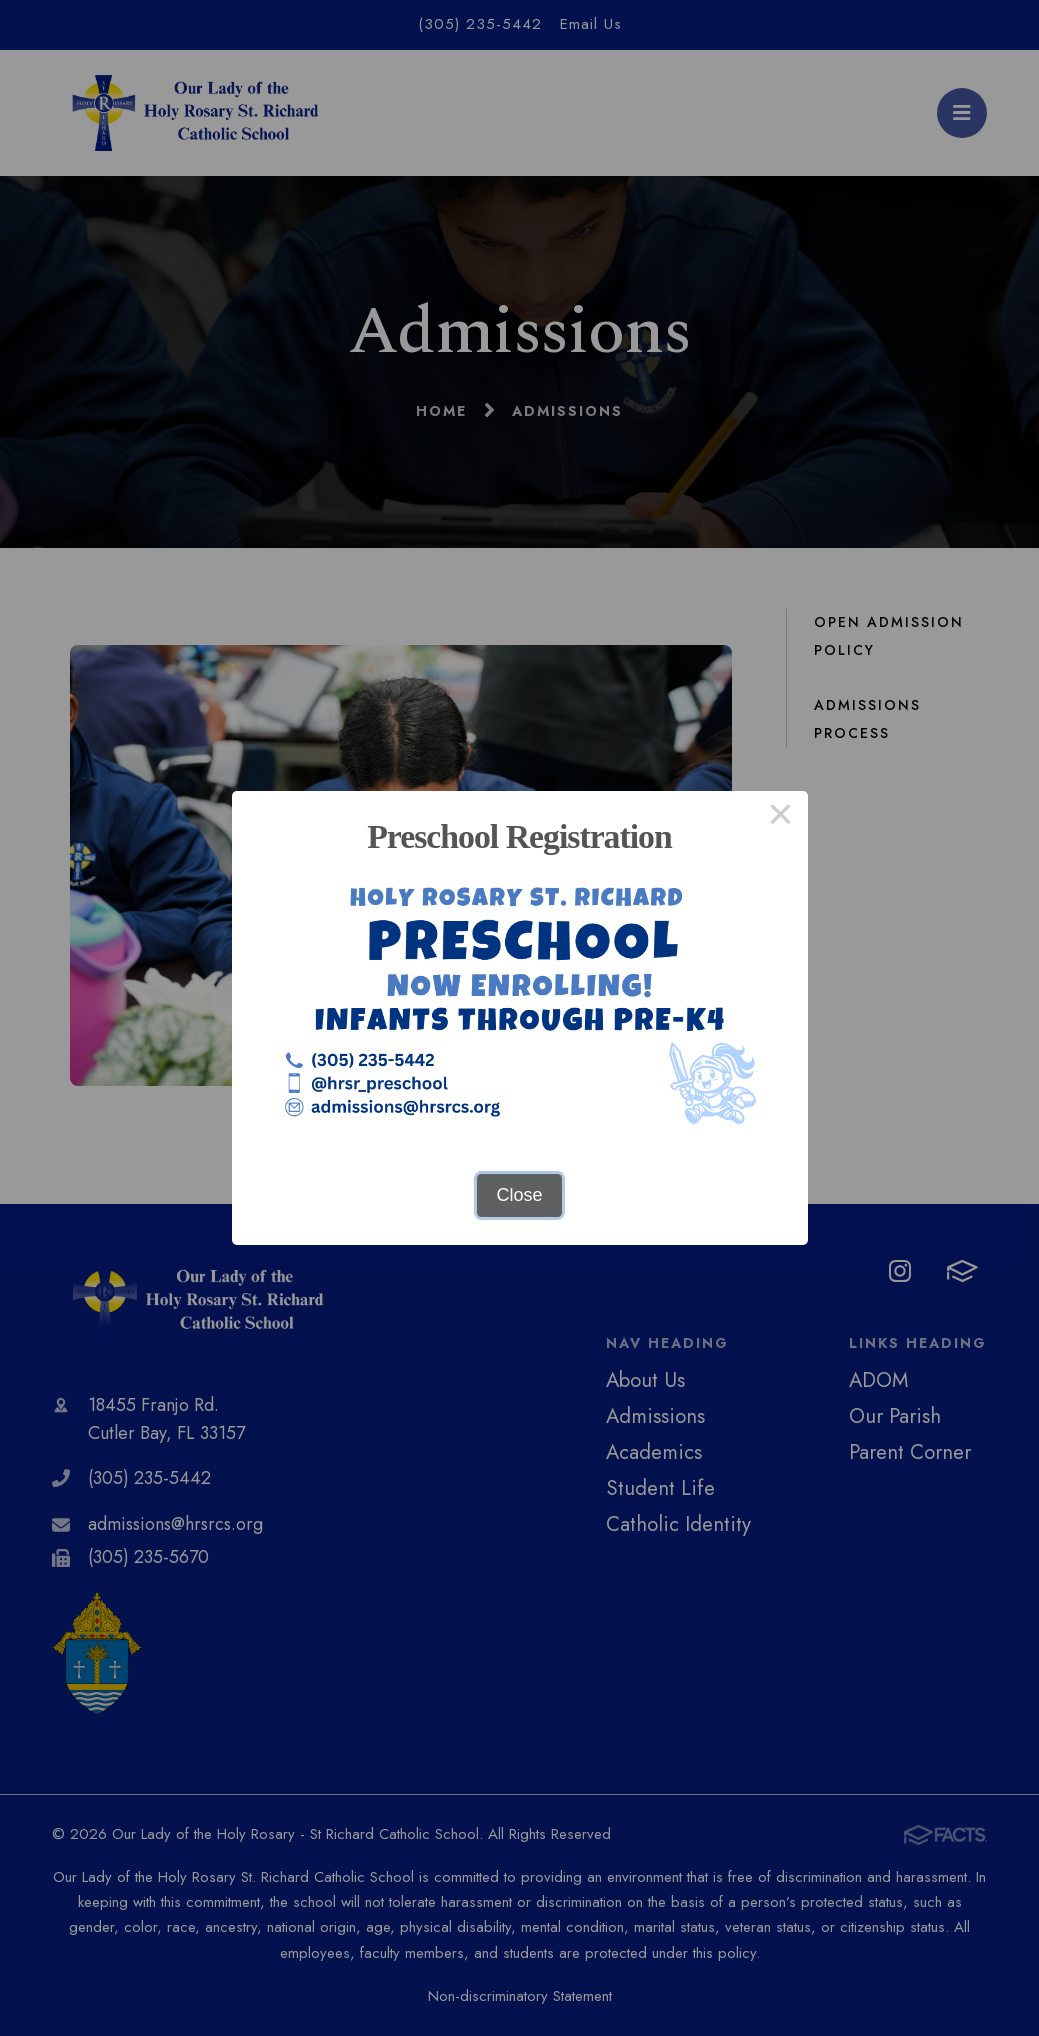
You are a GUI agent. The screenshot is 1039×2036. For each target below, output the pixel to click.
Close (519, 1195)
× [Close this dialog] (780, 818)
